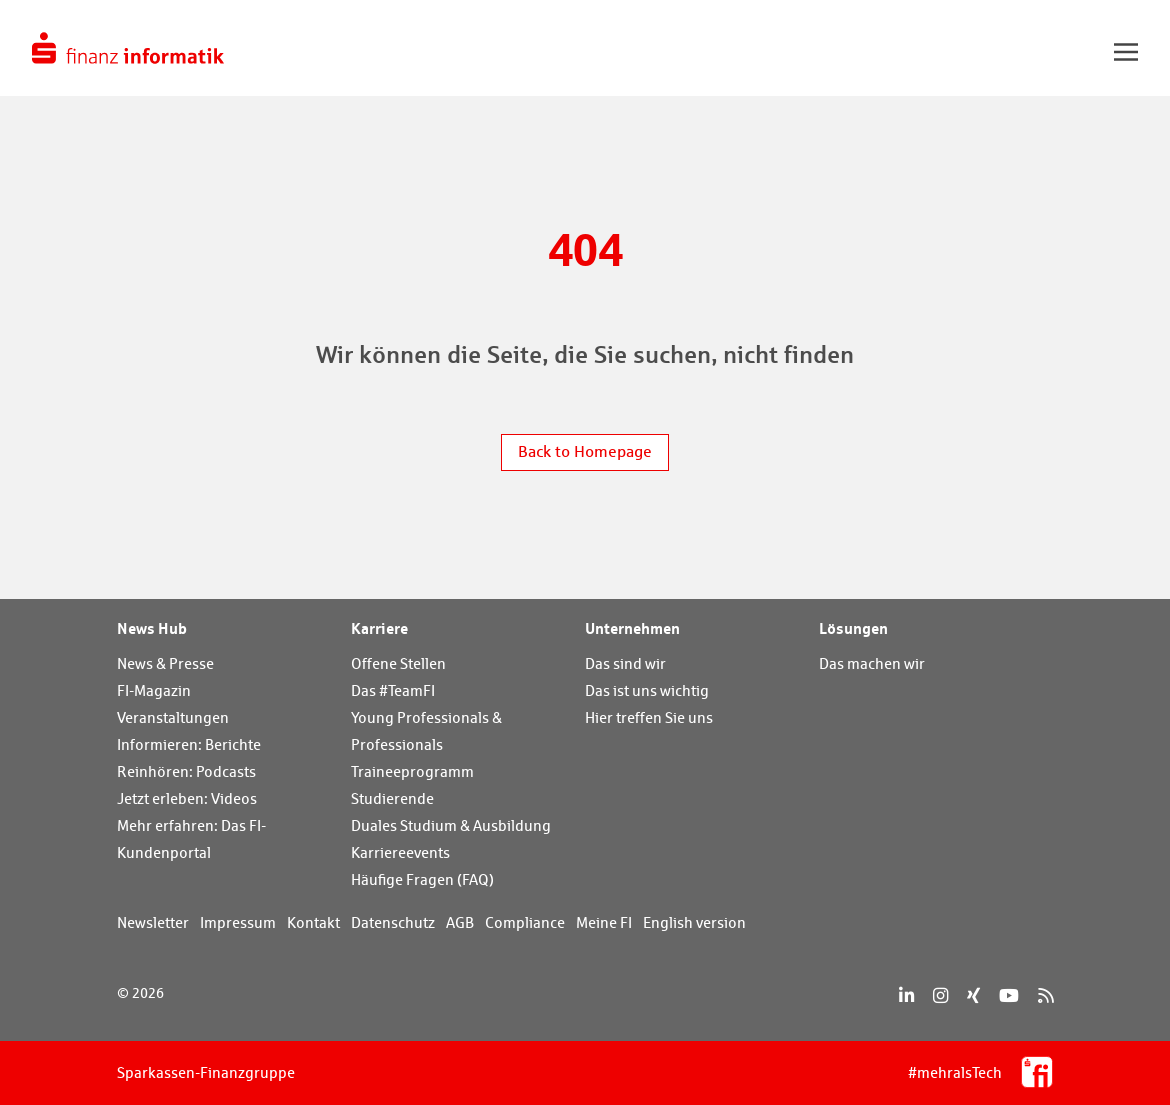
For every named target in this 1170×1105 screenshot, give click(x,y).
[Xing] (973, 995)
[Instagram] (940, 995)
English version (694, 922)
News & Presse (165, 663)
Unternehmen (632, 628)
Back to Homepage (585, 451)
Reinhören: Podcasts (186, 771)
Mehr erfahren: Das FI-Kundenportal (191, 839)
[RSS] (1045, 995)
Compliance (525, 922)
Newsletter (153, 922)
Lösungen (853, 628)
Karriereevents (400, 852)
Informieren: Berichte (189, 744)
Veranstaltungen (173, 717)
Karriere (379, 628)
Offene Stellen (398, 663)
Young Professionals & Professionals (426, 731)
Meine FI (604, 922)
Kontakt (313, 922)
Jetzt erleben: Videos (187, 798)
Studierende (392, 798)
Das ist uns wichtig (647, 690)
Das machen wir (872, 663)
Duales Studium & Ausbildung (451, 825)
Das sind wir (625, 663)
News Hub (152, 628)
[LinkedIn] (906, 995)
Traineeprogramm (412, 771)
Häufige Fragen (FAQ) (422, 879)
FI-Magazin (154, 690)
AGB (460, 922)
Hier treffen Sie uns (649, 717)
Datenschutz (393, 922)
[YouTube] (1009, 995)
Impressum (238, 922)
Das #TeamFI (393, 690)
